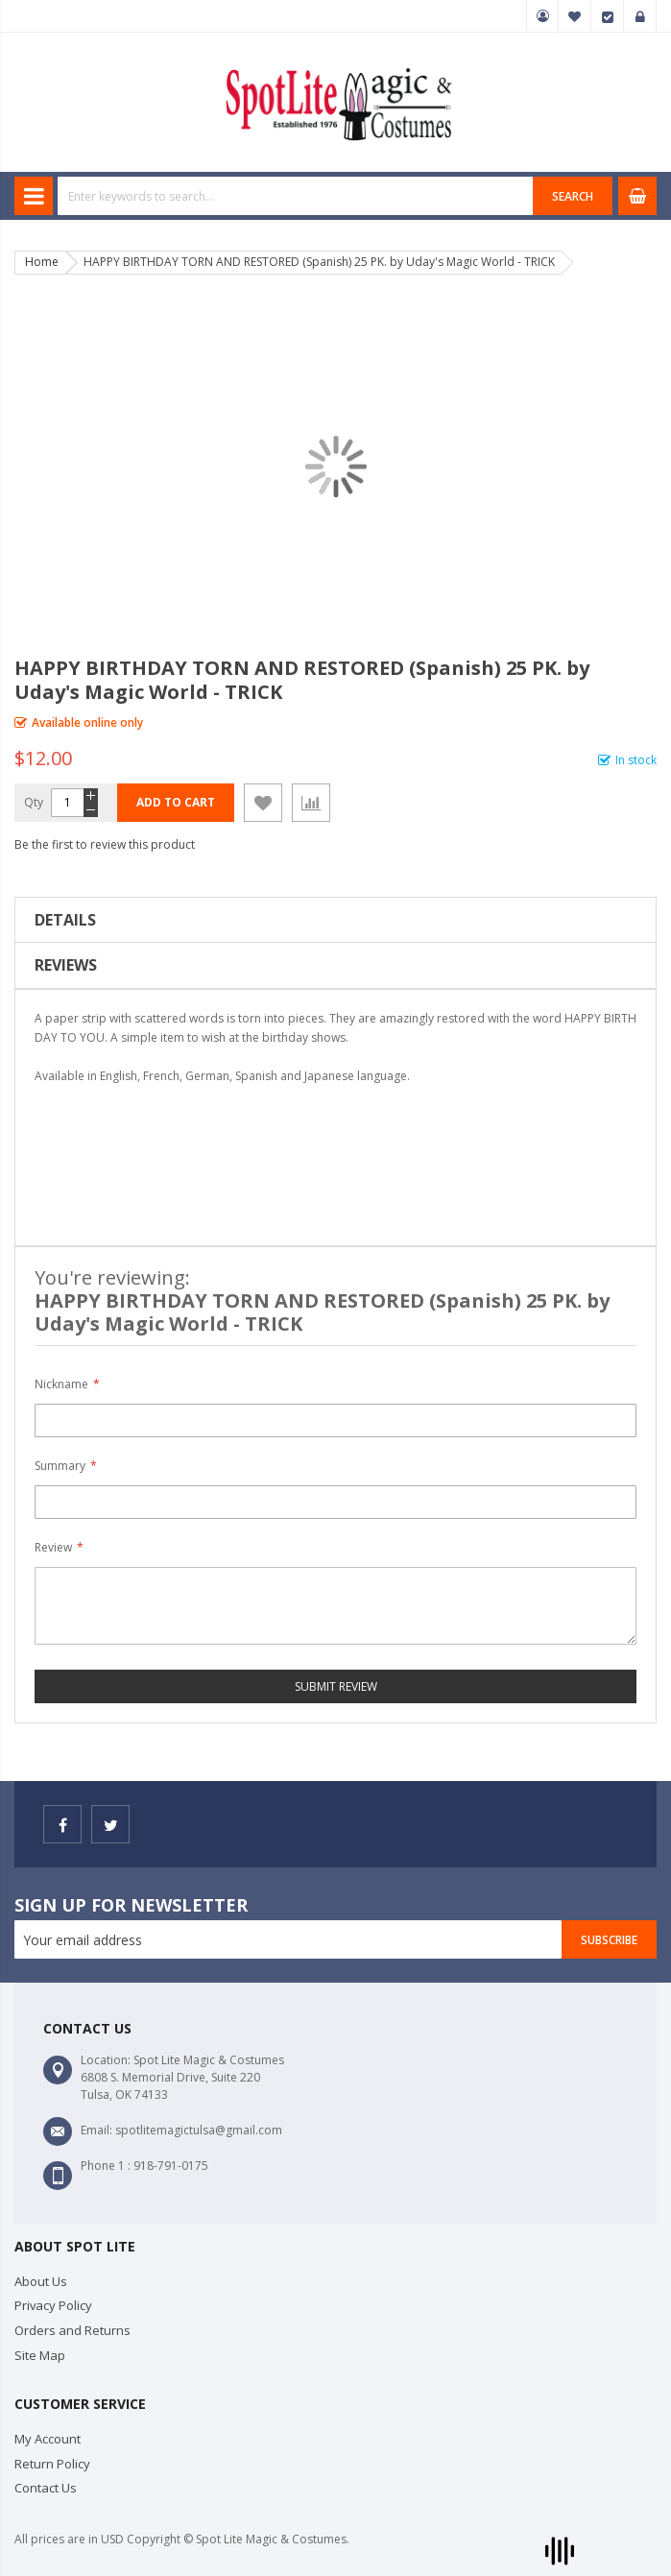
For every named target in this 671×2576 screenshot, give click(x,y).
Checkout (607, 16)
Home (42, 261)
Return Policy (52, 2463)
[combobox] (296, 196)
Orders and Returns (72, 2330)
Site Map (39, 2355)
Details (65, 919)
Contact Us (45, 2487)
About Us (40, 2281)
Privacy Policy (53, 2305)
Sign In (640, 16)
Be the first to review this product (104, 844)
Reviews (66, 964)
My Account (542, 16)
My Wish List (575, 16)
